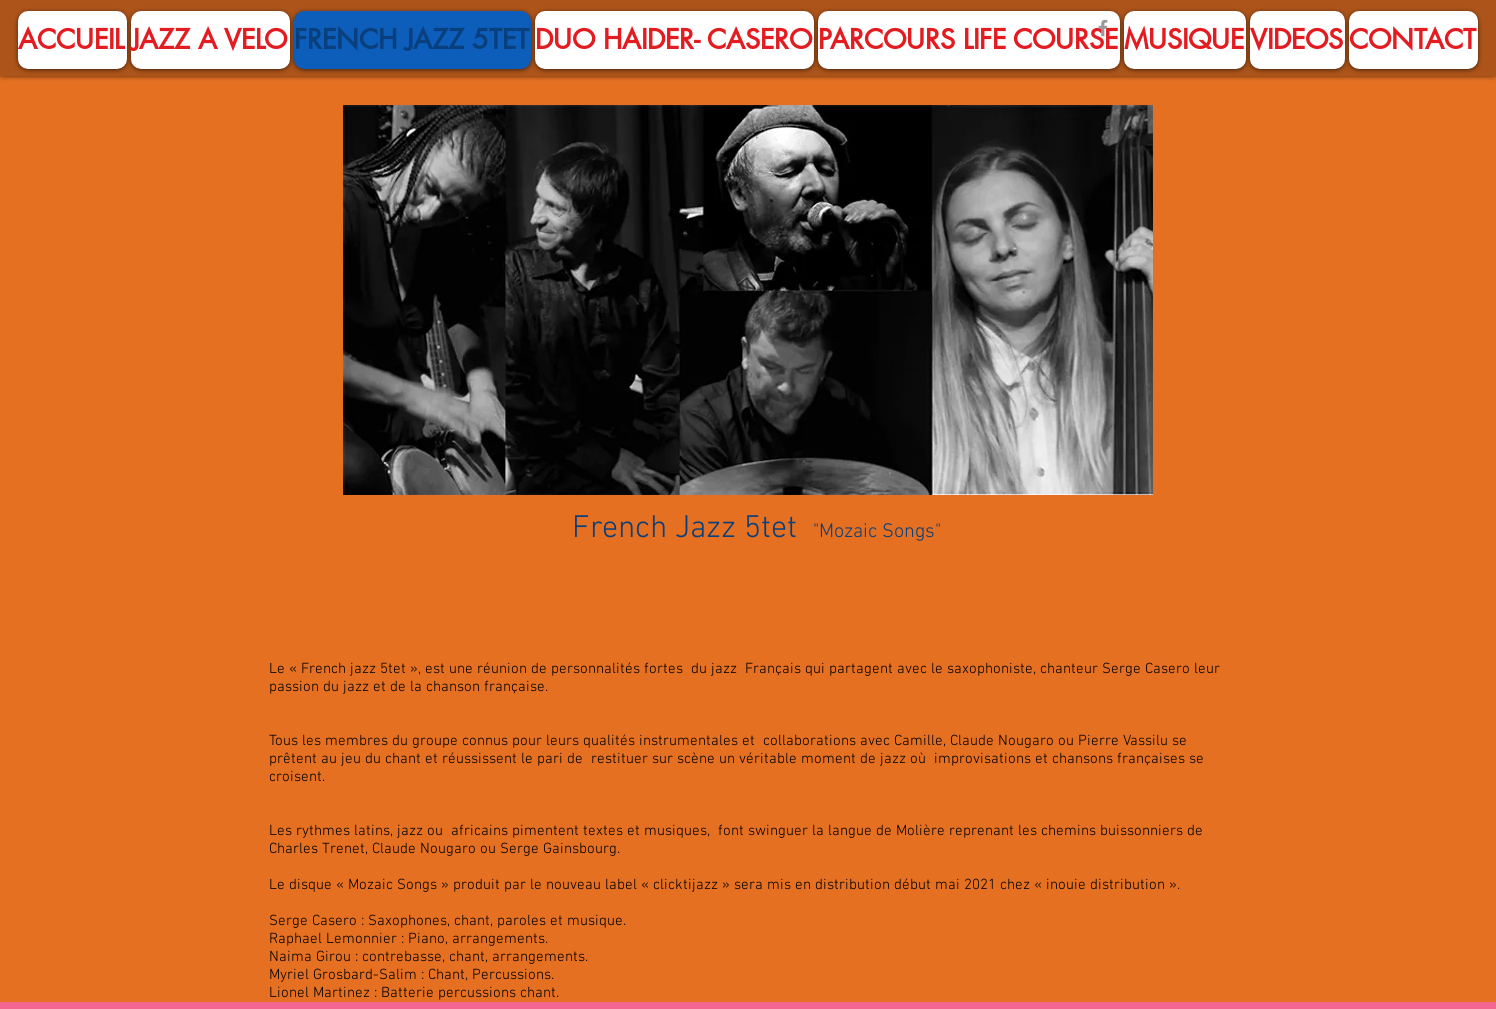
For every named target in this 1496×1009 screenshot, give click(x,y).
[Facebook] (1103, 28)
